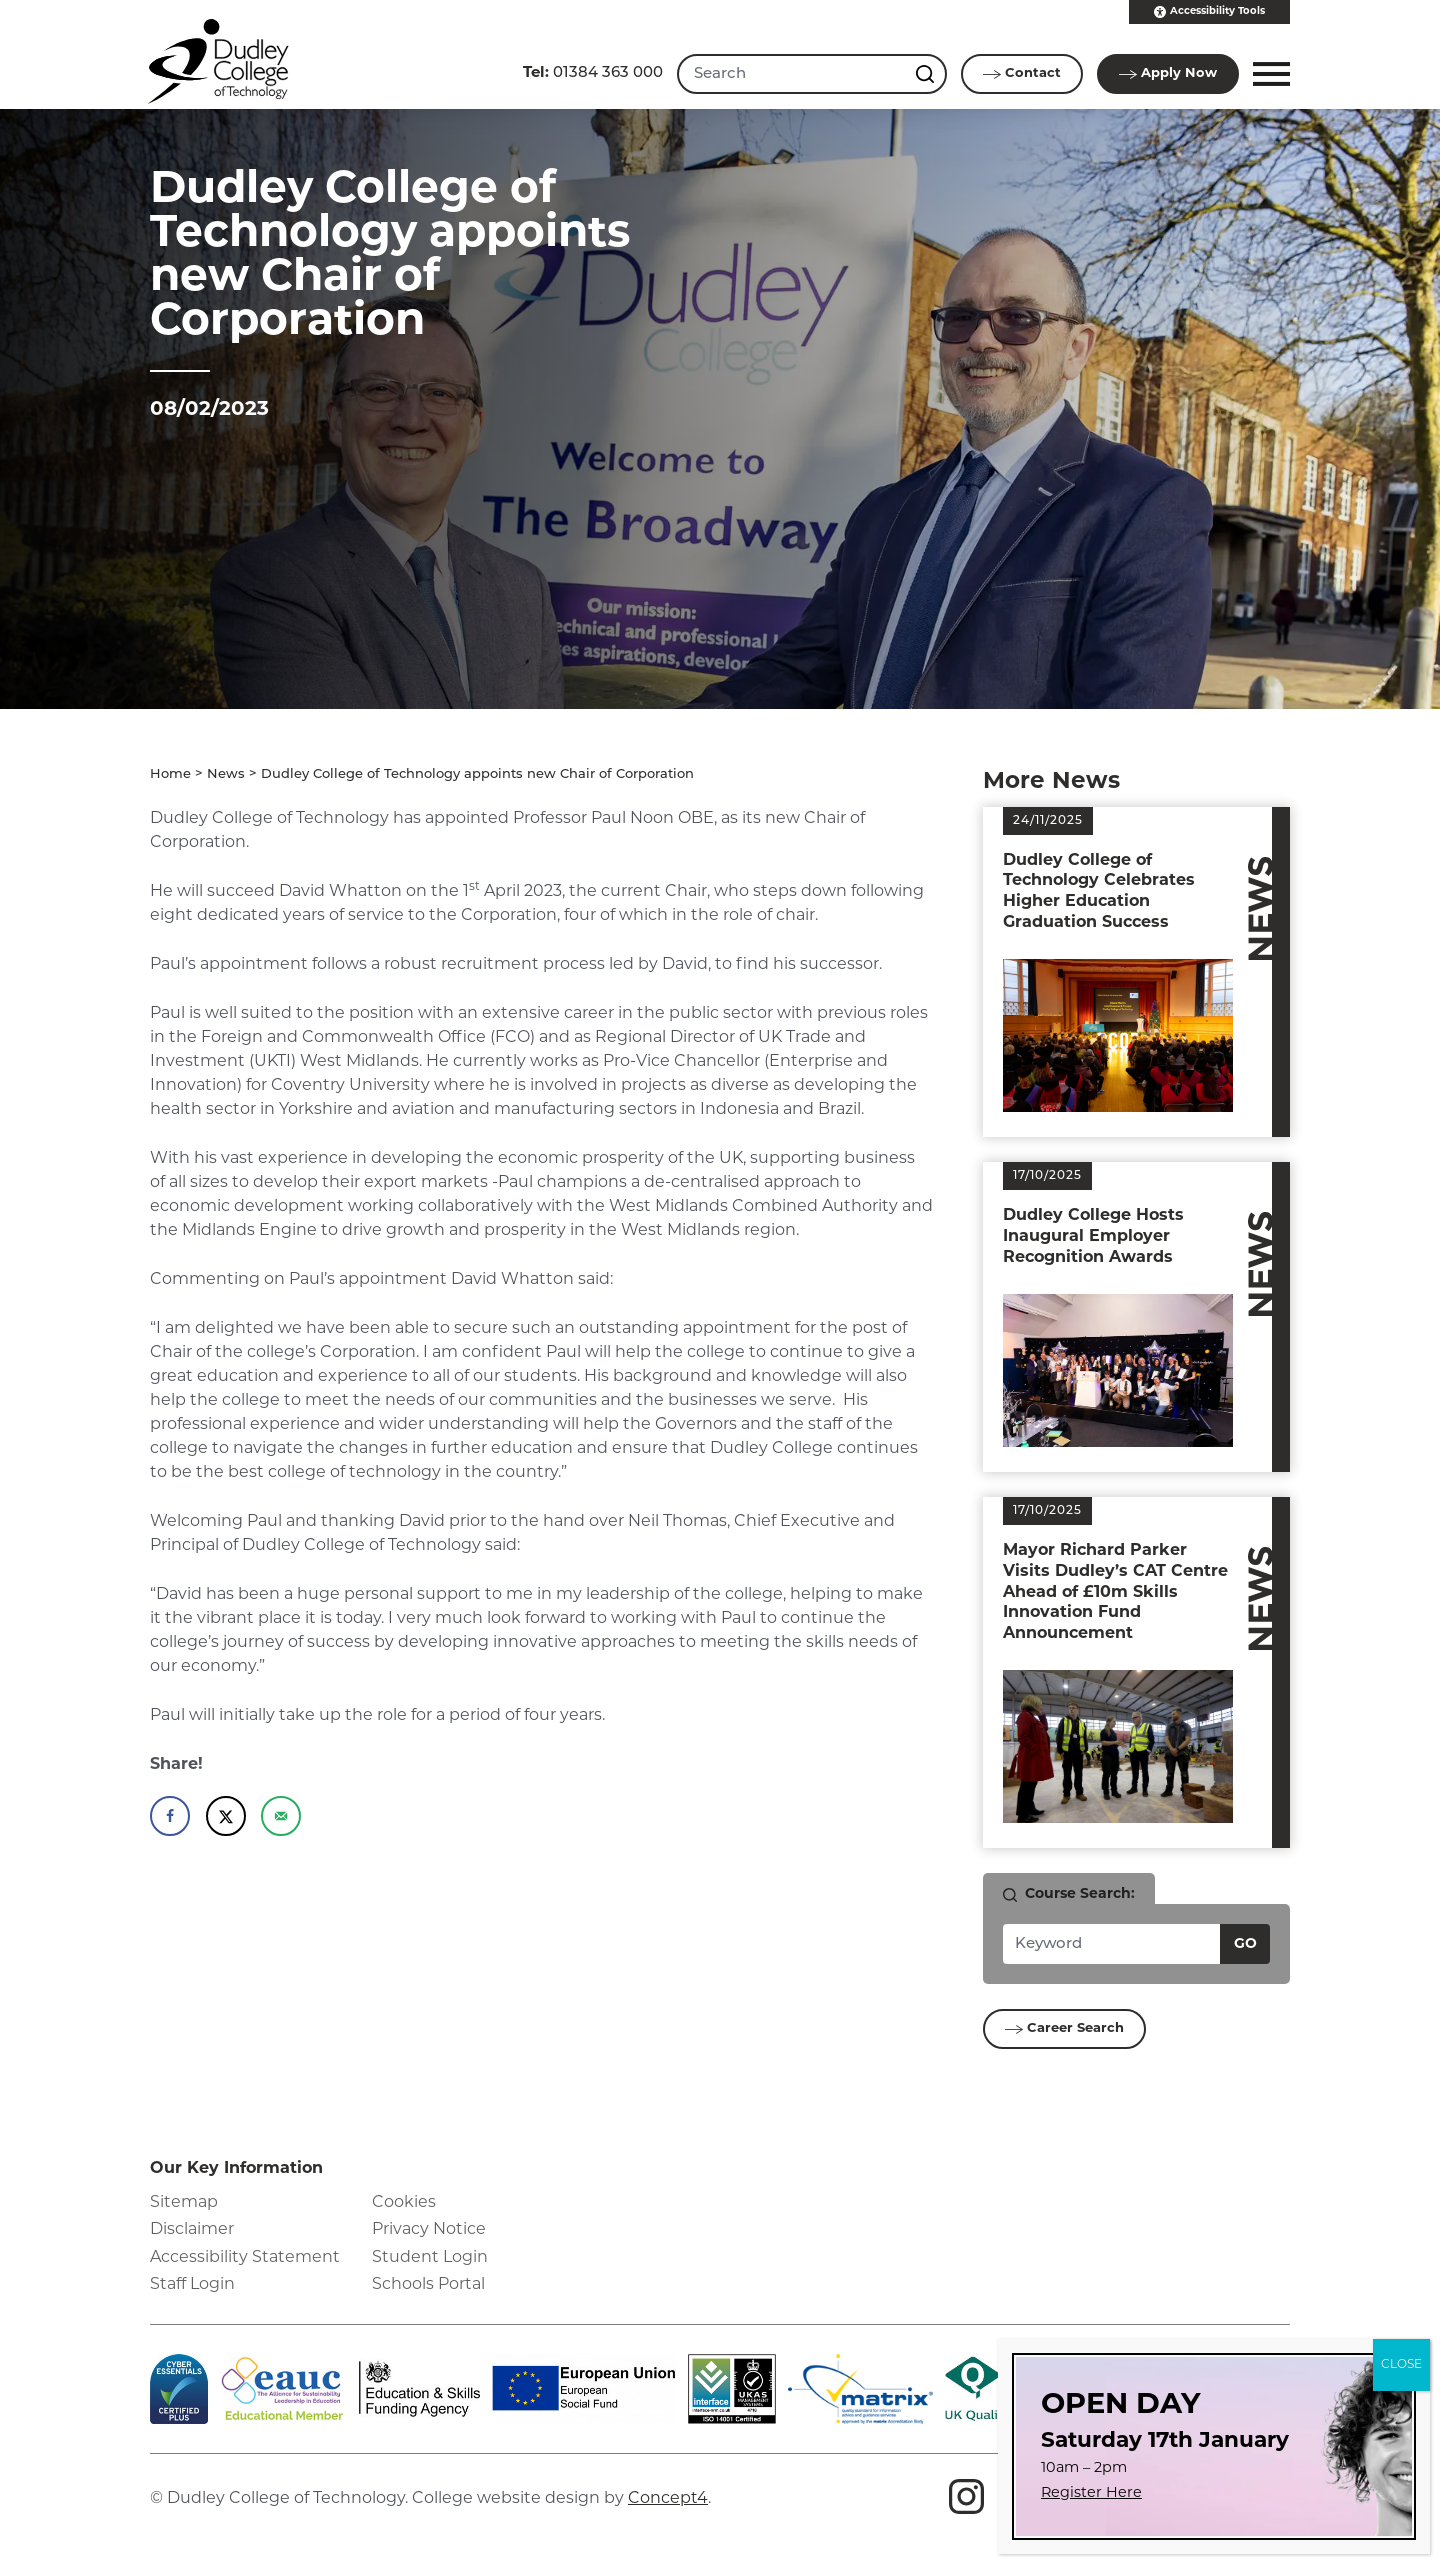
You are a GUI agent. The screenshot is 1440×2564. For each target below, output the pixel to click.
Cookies (404, 2203)
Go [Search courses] (1245, 1944)
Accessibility (1209, 12)
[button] (1268, 74)
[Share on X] (226, 1816)
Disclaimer (192, 2230)
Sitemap (184, 2203)
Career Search (1064, 2028)
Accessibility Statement (245, 2258)
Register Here (1091, 2493)
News (226, 774)
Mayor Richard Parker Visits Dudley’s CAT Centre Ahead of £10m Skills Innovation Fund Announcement (1115, 1592)
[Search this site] (927, 74)
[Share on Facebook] (170, 1816)
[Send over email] (281, 1816)
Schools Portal (428, 2285)
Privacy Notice (429, 2230)
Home (170, 774)
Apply (1168, 74)
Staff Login (192, 2285)
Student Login (430, 2258)
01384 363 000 (593, 73)
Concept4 (668, 2499)
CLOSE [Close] (1401, 2365)
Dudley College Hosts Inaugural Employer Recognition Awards (1093, 1237)
